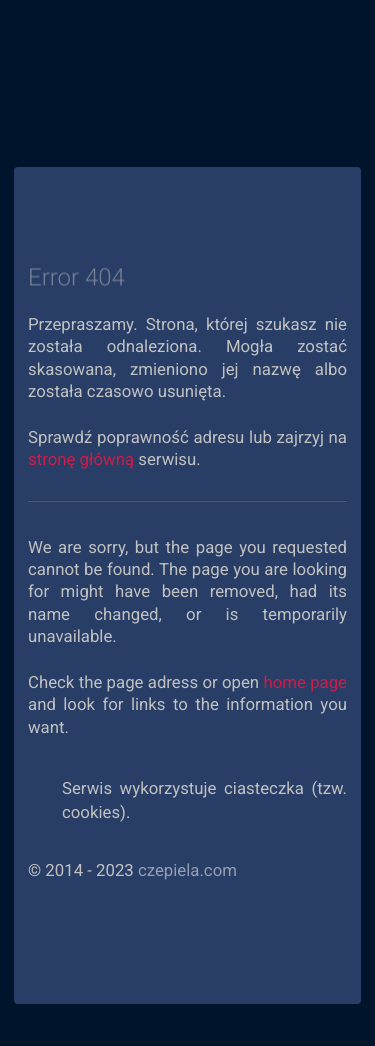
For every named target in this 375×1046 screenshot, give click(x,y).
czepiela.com (187, 871)
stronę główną (81, 460)
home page (305, 683)
